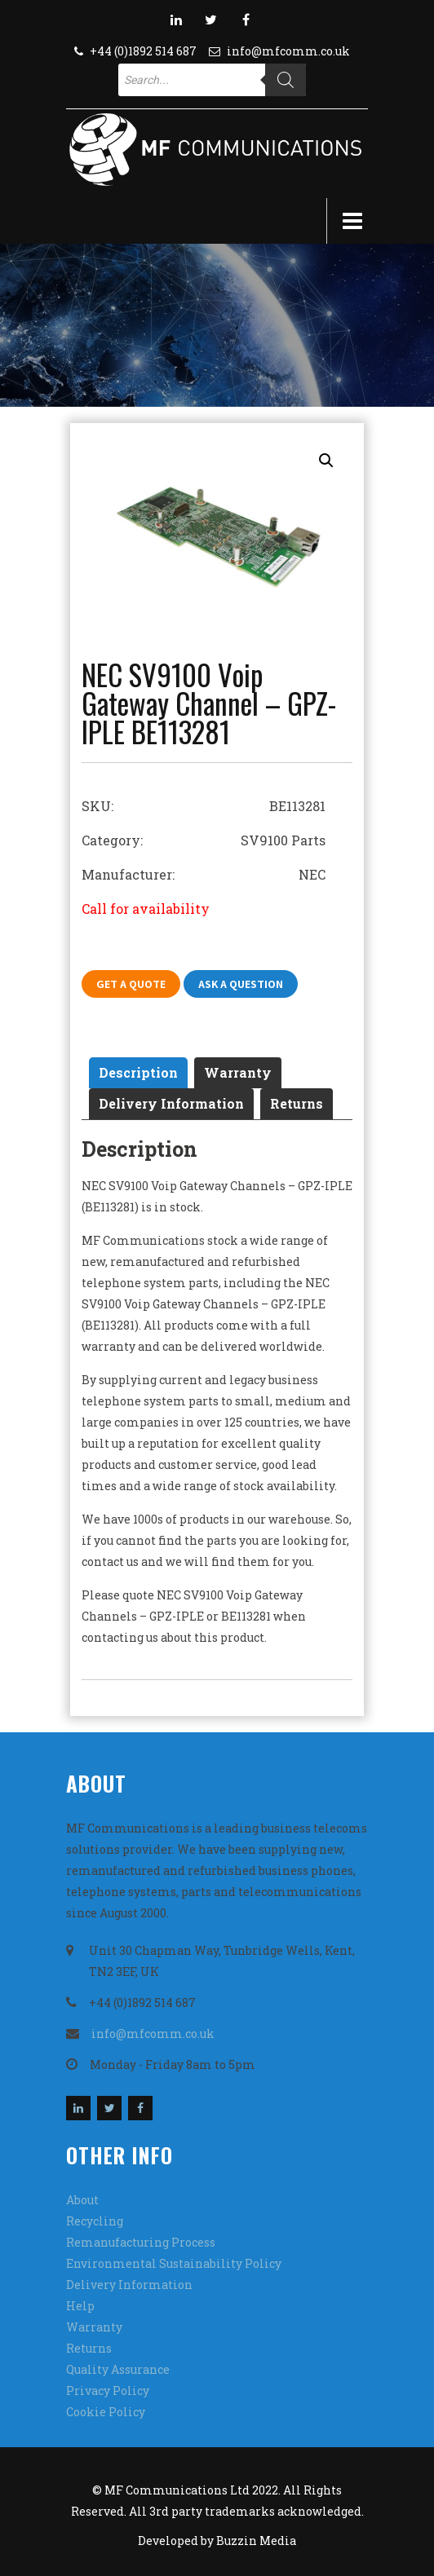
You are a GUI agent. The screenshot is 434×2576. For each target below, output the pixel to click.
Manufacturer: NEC (204, 874)
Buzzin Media (256, 2540)
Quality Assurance (118, 2369)
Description (138, 1072)
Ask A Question (240, 984)
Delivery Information (171, 1103)
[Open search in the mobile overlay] (212, 80)
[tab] (138, 1072)
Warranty (238, 1072)
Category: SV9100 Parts (204, 840)
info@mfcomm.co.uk (288, 51)
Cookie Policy (105, 2411)
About (82, 2200)
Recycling (94, 2221)
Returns (296, 1103)
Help (80, 2306)
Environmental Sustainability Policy (173, 2263)
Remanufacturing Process (140, 2242)
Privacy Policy (107, 2390)
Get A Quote (131, 984)
